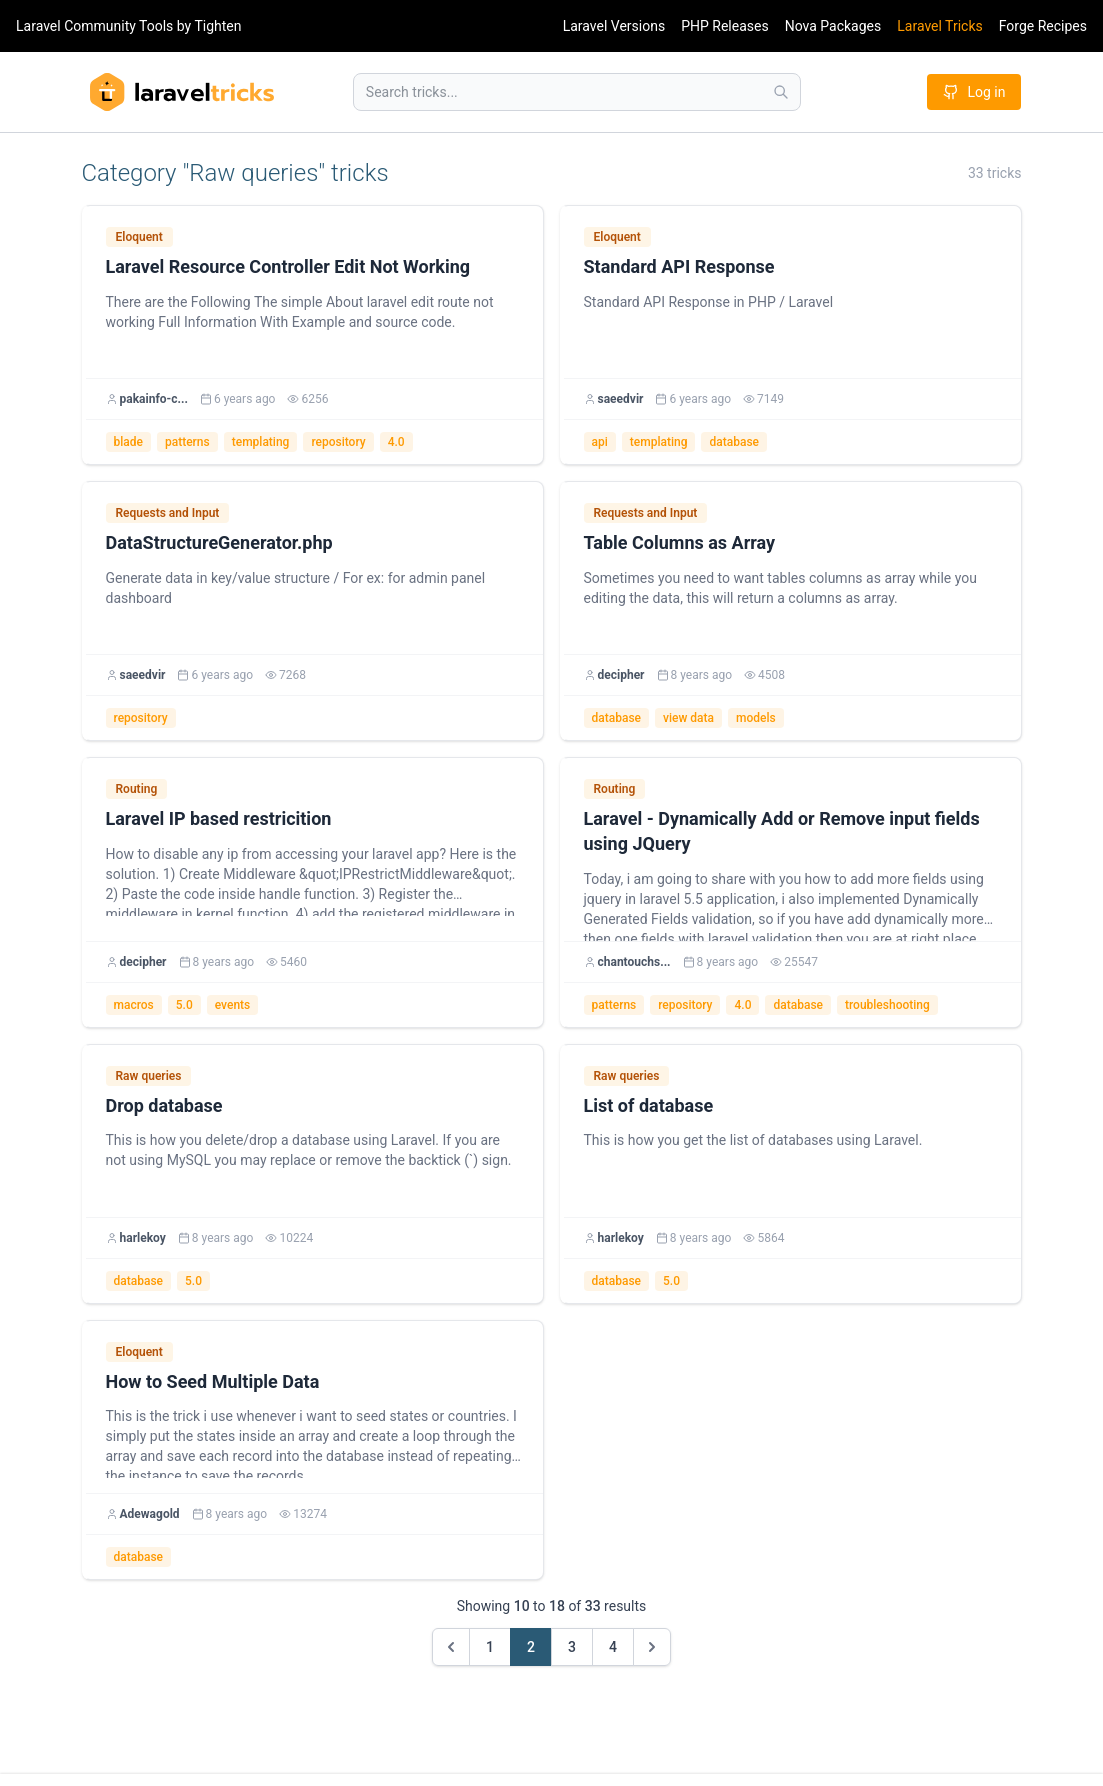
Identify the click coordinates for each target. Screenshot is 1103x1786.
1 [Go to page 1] (490, 1647)
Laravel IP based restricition (219, 818)
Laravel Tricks (940, 26)
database (734, 442)
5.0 (184, 1005)
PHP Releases (725, 26)
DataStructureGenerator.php (219, 542)
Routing (137, 789)
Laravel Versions (614, 26)
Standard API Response (679, 266)
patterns (187, 442)
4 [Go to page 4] (613, 1647)
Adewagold (150, 1514)
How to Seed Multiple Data (213, 1381)
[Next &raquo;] (652, 1647)
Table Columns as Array (680, 542)
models (756, 718)
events (233, 1005)
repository (338, 442)
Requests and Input (168, 513)
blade (128, 442)
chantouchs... (634, 962)
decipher (621, 675)
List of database (649, 1105)
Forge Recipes (1043, 26)
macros (134, 1005)
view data (688, 718)
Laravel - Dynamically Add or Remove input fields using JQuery (782, 831)
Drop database (164, 1105)
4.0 (396, 442)
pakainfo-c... (154, 399)
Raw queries (149, 1076)
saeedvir (621, 399)
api (600, 442)
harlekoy (143, 1238)
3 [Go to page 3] (572, 1647)
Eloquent (139, 237)
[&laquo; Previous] (451, 1647)
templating (261, 442)
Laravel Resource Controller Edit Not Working (288, 266)
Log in (974, 92)
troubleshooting (887, 1005)
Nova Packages (833, 26)
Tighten (217, 26)
